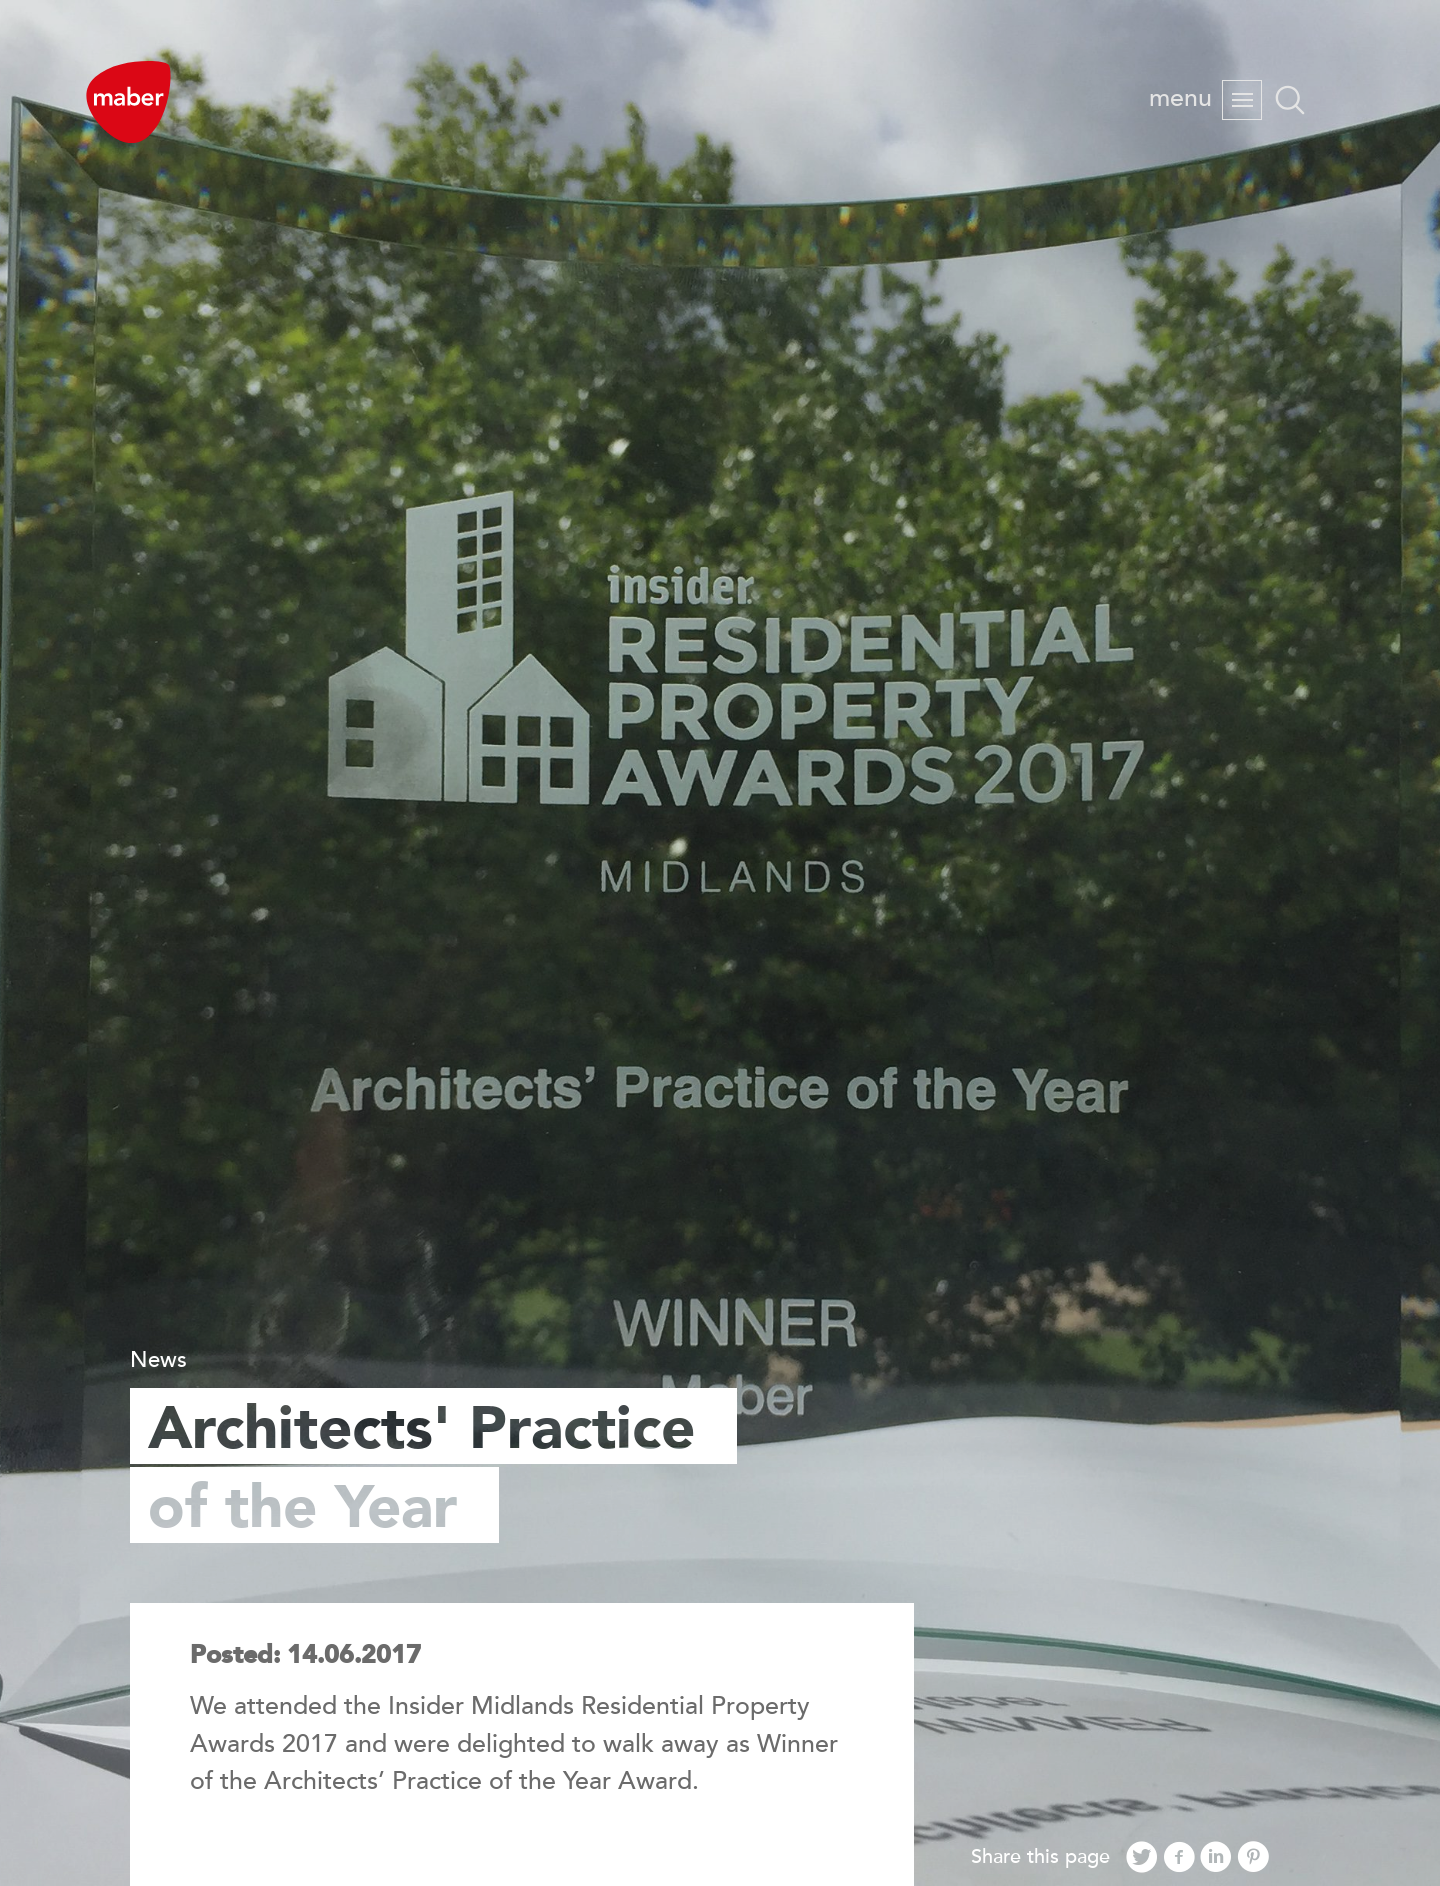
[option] (720, 943)
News (158, 1360)
